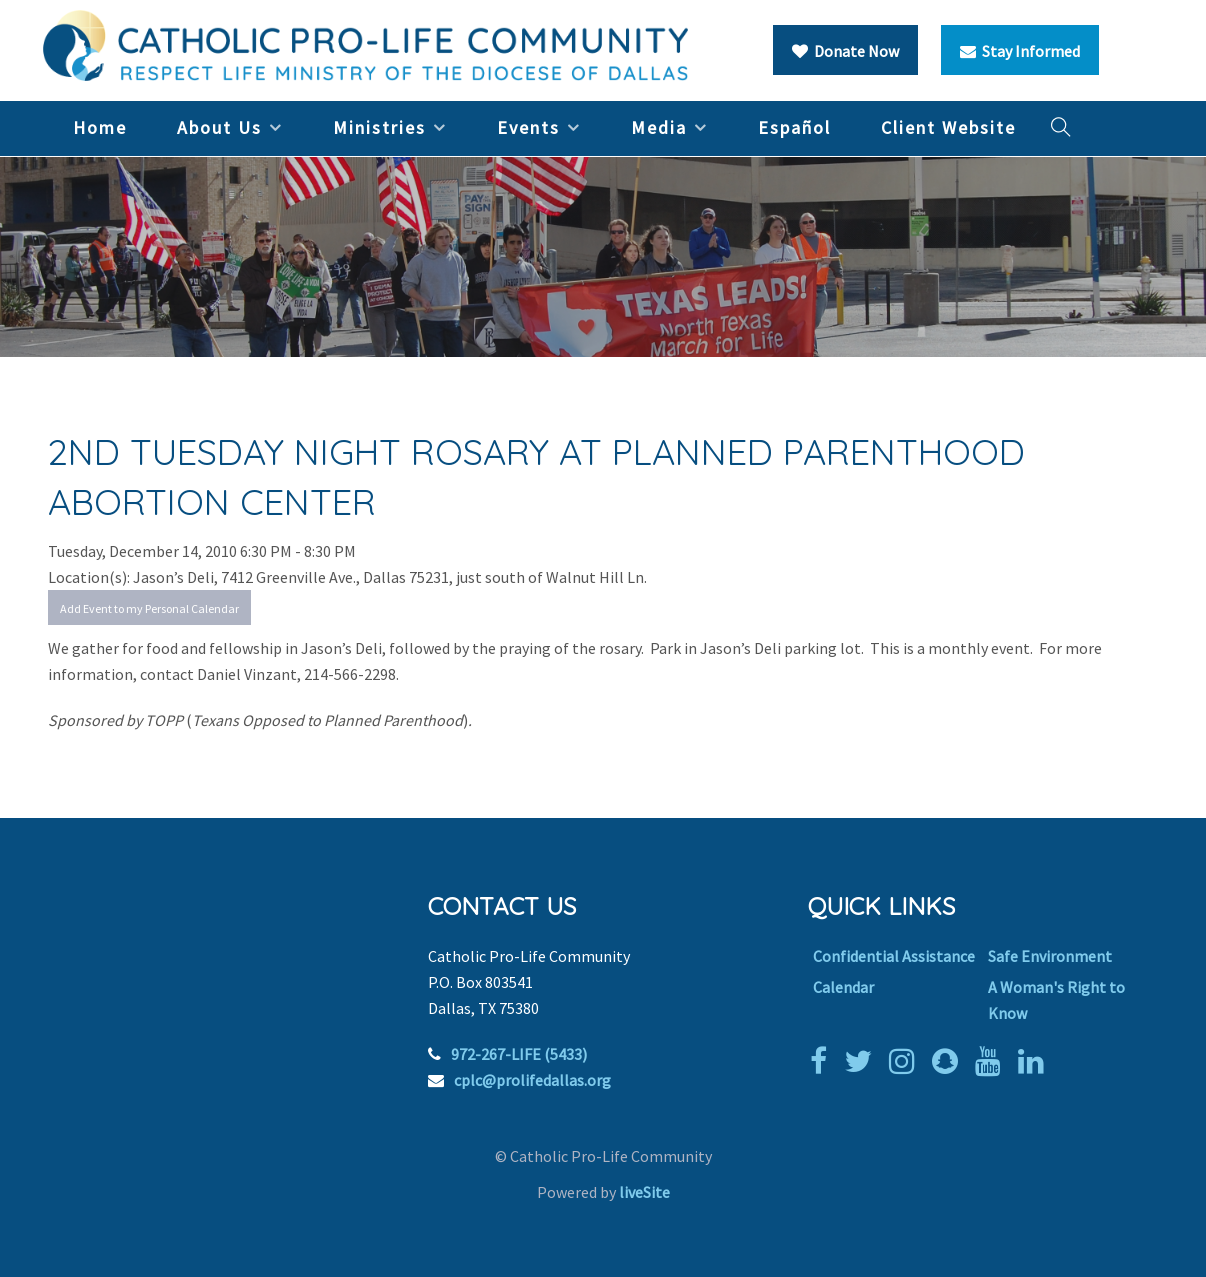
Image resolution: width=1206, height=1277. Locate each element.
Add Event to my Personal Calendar (149, 608)
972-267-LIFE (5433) (519, 1054)
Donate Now (845, 51)
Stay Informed (1020, 51)
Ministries (379, 127)
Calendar (843, 987)
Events (528, 127)
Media (659, 127)
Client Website (948, 127)
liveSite (644, 1192)
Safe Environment (1050, 956)
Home (100, 127)
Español (794, 127)
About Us (219, 127)
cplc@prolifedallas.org (532, 1080)
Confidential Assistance (894, 956)
